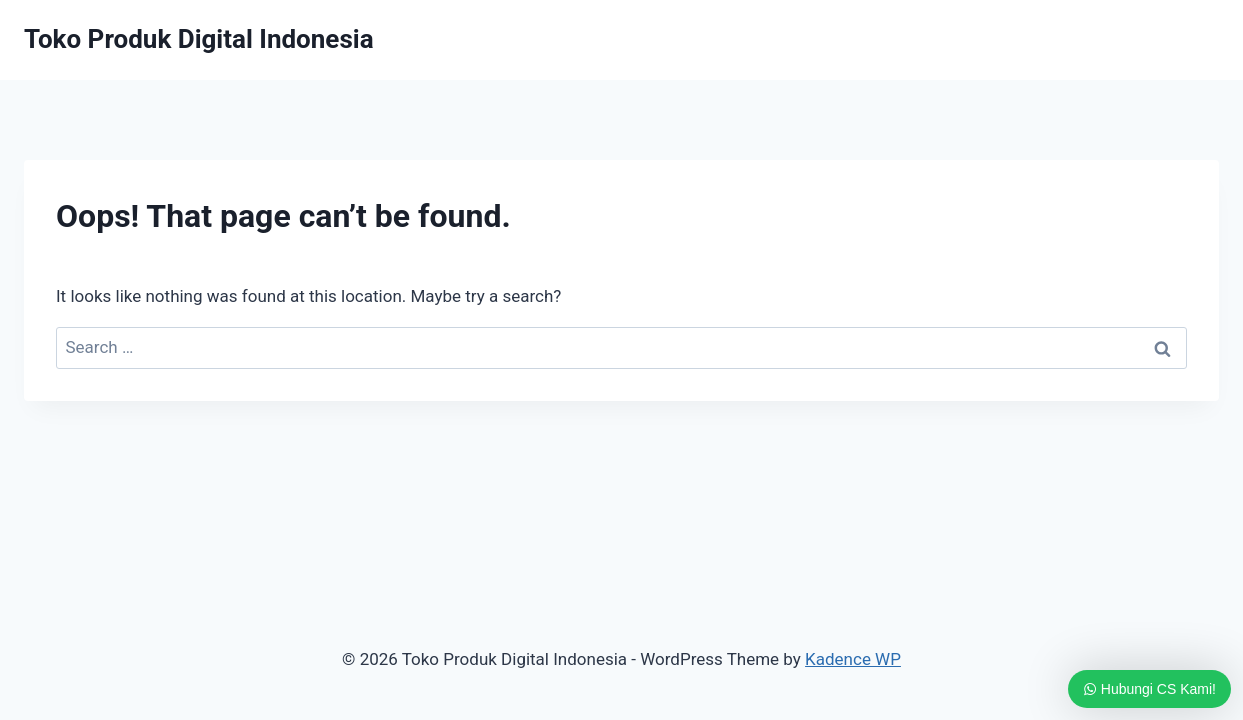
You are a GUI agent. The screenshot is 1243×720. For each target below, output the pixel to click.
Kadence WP (853, 659)
